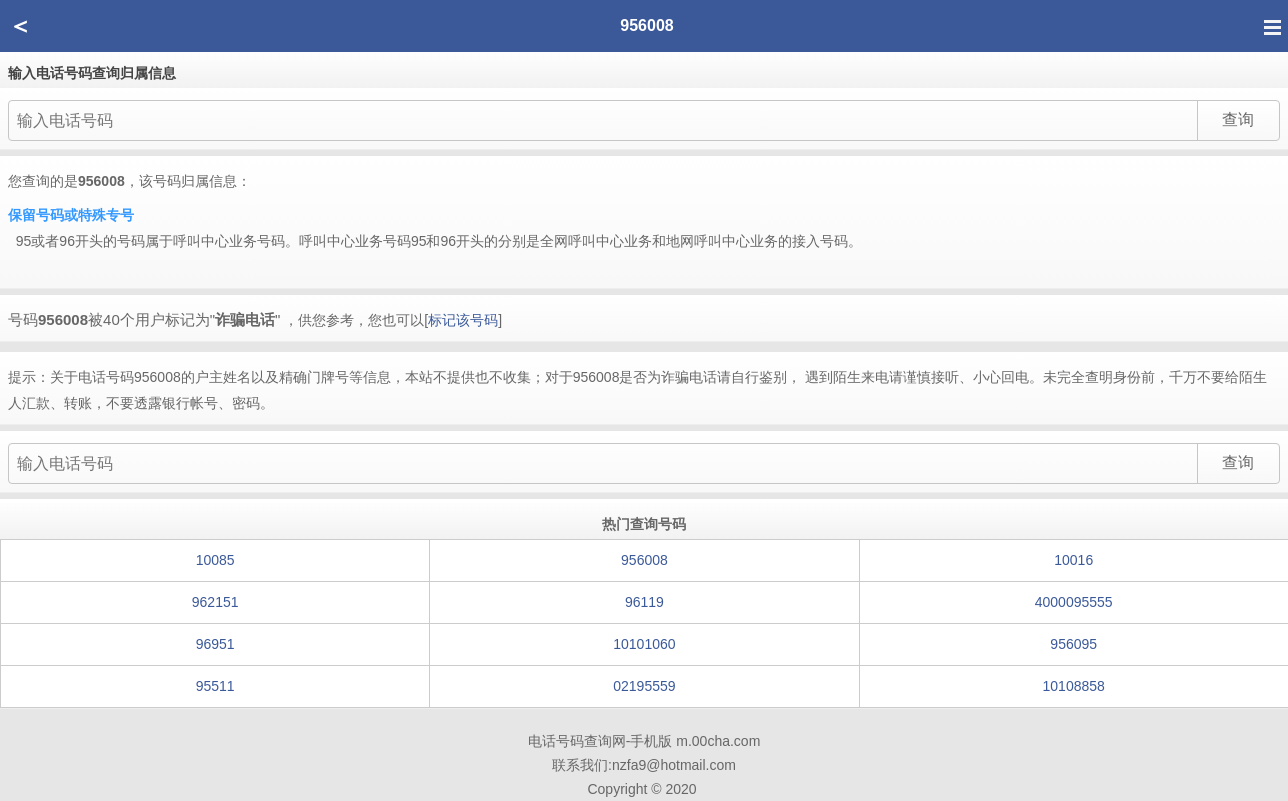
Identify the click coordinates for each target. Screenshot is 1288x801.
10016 (1073, 560)
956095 (1073, 644)
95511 (215, 686)
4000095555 (1074, 602)
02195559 (644, 686)
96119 (644, 602)
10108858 (1074, 686)
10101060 (644, 644)
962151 (215, 602)
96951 (215, 644)
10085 (215, 560)
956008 (644, 560)
